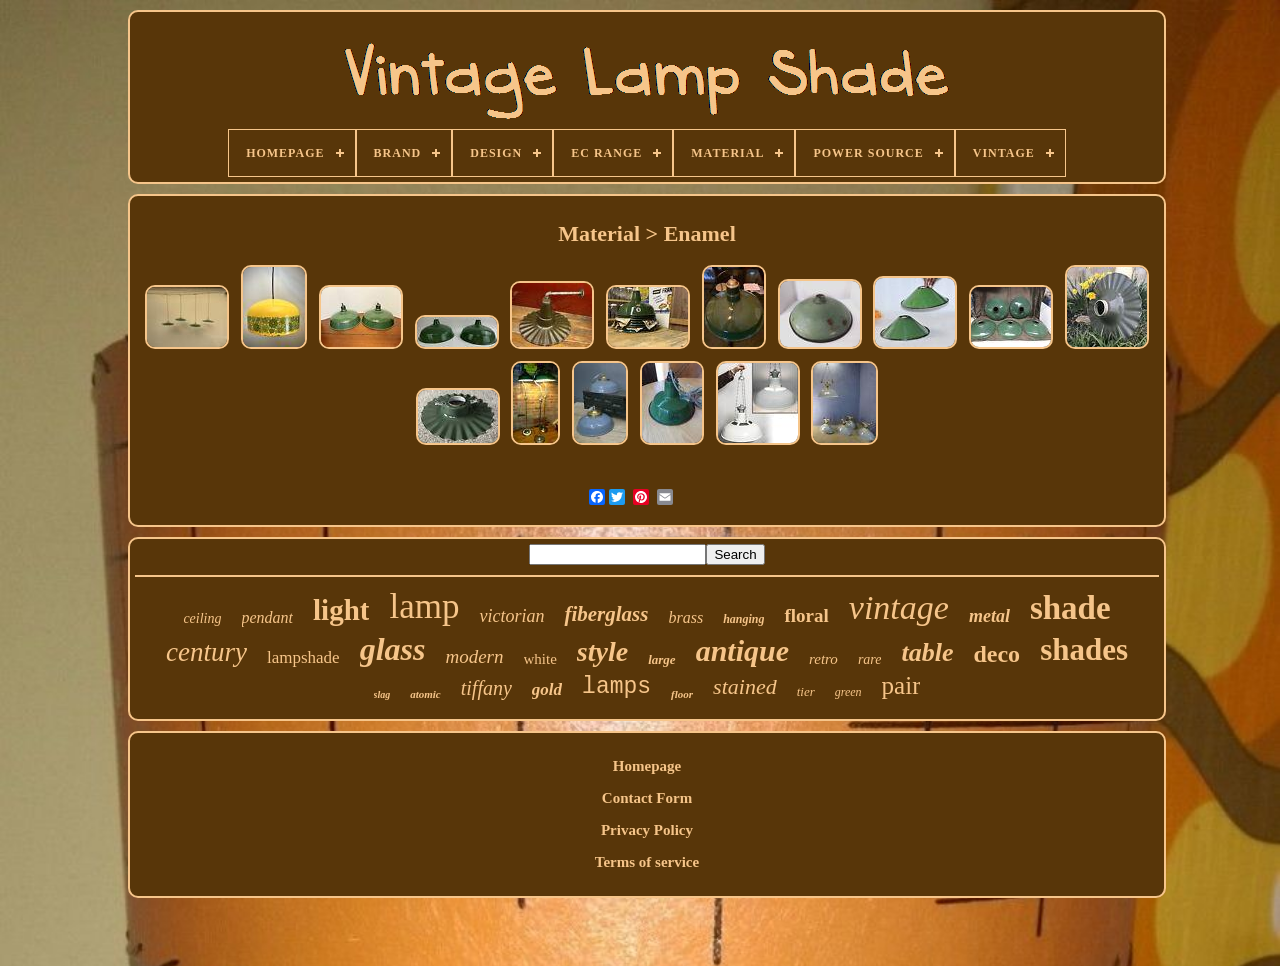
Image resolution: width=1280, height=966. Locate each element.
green (848, 692)
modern (474, 656)
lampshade (303, 657)
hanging (743, 619)
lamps (616, 687)
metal (989, 616)
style (602, 651)
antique (742, 650)
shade (1070, 608)
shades (1084, 649)
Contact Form (647, 798)
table (927, 652)
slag (382, 694)
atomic (425, 694)
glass (393, 649)
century (206, 652)
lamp (424, 606)
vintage (899, 607)
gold (547, 689)
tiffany (486, 688)
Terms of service (647, 862)
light (341, 610)
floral (806, 615)
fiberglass (606, 614)
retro (823, 659)
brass (685, 617)
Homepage (647, 766)
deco (996, 654)
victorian (511, 616)
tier (806, 691)
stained (745, 686)
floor (682, 694)
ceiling (202, 618)
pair (901, 685)
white (540, 659)
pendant (268, 617)
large (661, 659)
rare (870, 659)
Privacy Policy (647, 830)
